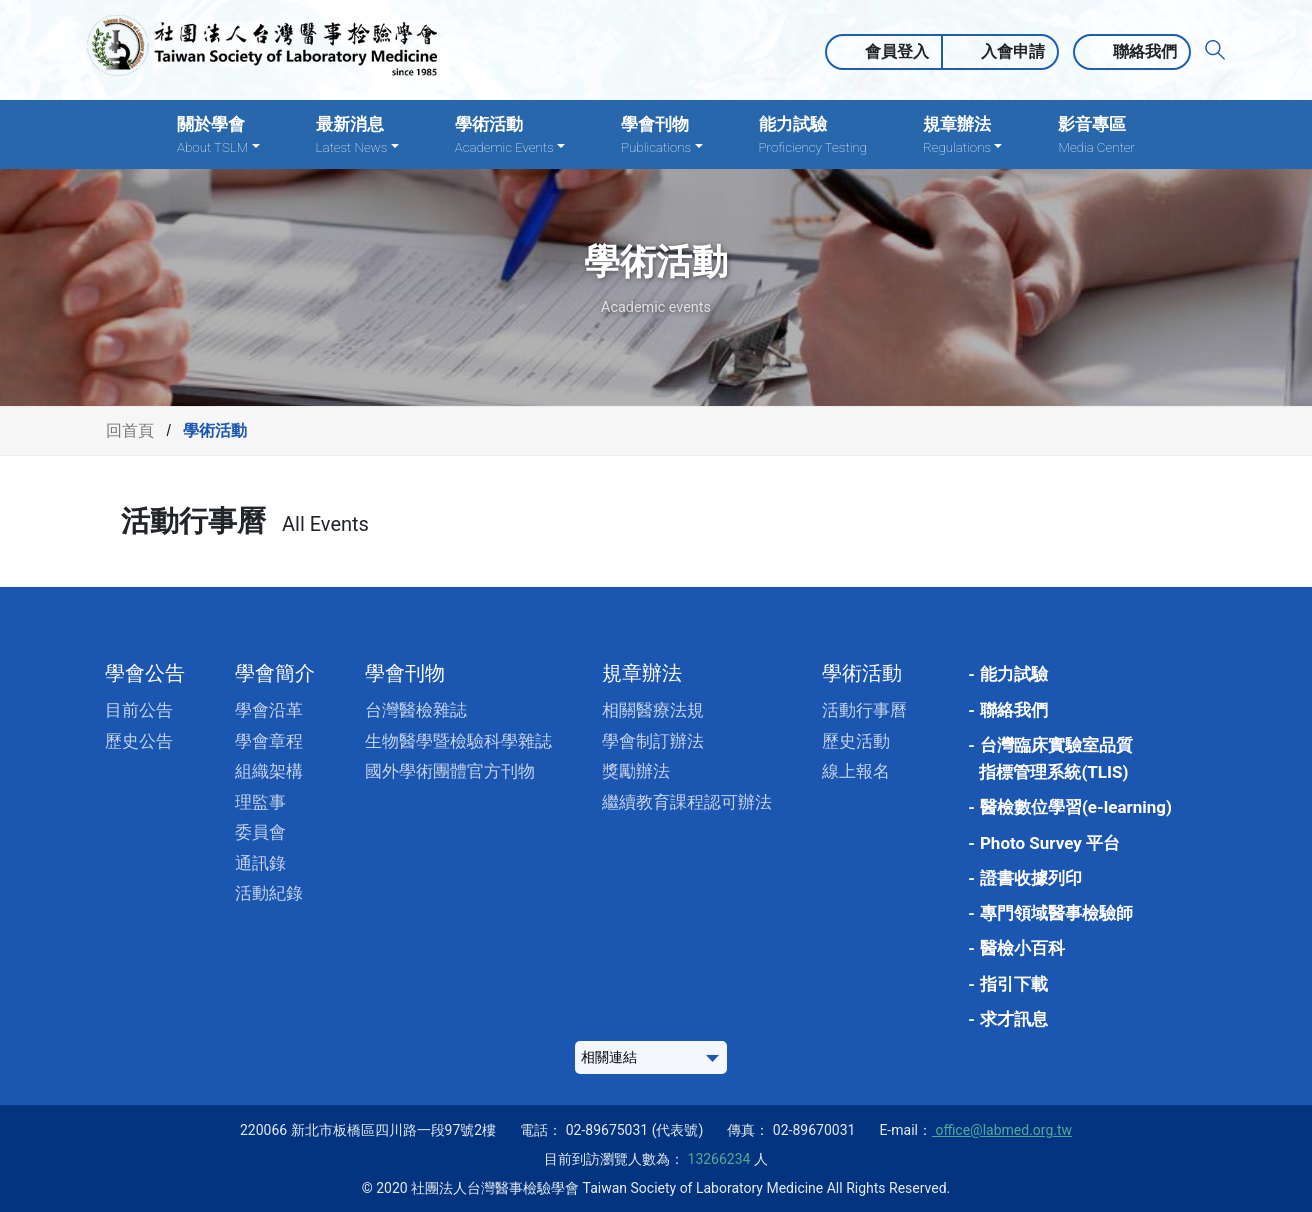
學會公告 (145, 673)
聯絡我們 (1145, 51)
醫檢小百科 (1022, 948)
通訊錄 (260, 863)
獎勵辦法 (636, 771)
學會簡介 (275, 673)
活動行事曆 (864, 710)
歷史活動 (856, 741)
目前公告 (139, 710)
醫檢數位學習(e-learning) (1076, 807)
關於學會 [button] (218, 135)
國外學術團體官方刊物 (450, 771)
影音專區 (1096, 135)
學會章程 (269, 741)
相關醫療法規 (653, 710)
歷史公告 (139, 741)
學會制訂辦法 (653, 741)
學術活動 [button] (510, 135)
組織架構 (269, 771)
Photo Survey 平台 (1050, 843)
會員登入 (897, 51)
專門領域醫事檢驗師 (1056, 913)
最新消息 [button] (357, 135)
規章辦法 (642, 673)
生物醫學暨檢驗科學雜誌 (458, 741)
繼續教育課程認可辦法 (687, 802)
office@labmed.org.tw (1002, 1130)
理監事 (260, 802)
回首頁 (130, 430)
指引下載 (1014, 984)
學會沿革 (269, 710)
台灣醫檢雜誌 (416, 710)
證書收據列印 (1031, 878)
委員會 (260, 832)
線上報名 (856, 771)
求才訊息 (1014, 1019)
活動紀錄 (269, 893)
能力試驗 (813, 135)
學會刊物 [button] (662, 135)
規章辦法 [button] (962, 135)
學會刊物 (405, 673)
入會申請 (1013, 51)
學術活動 (862, 673)
